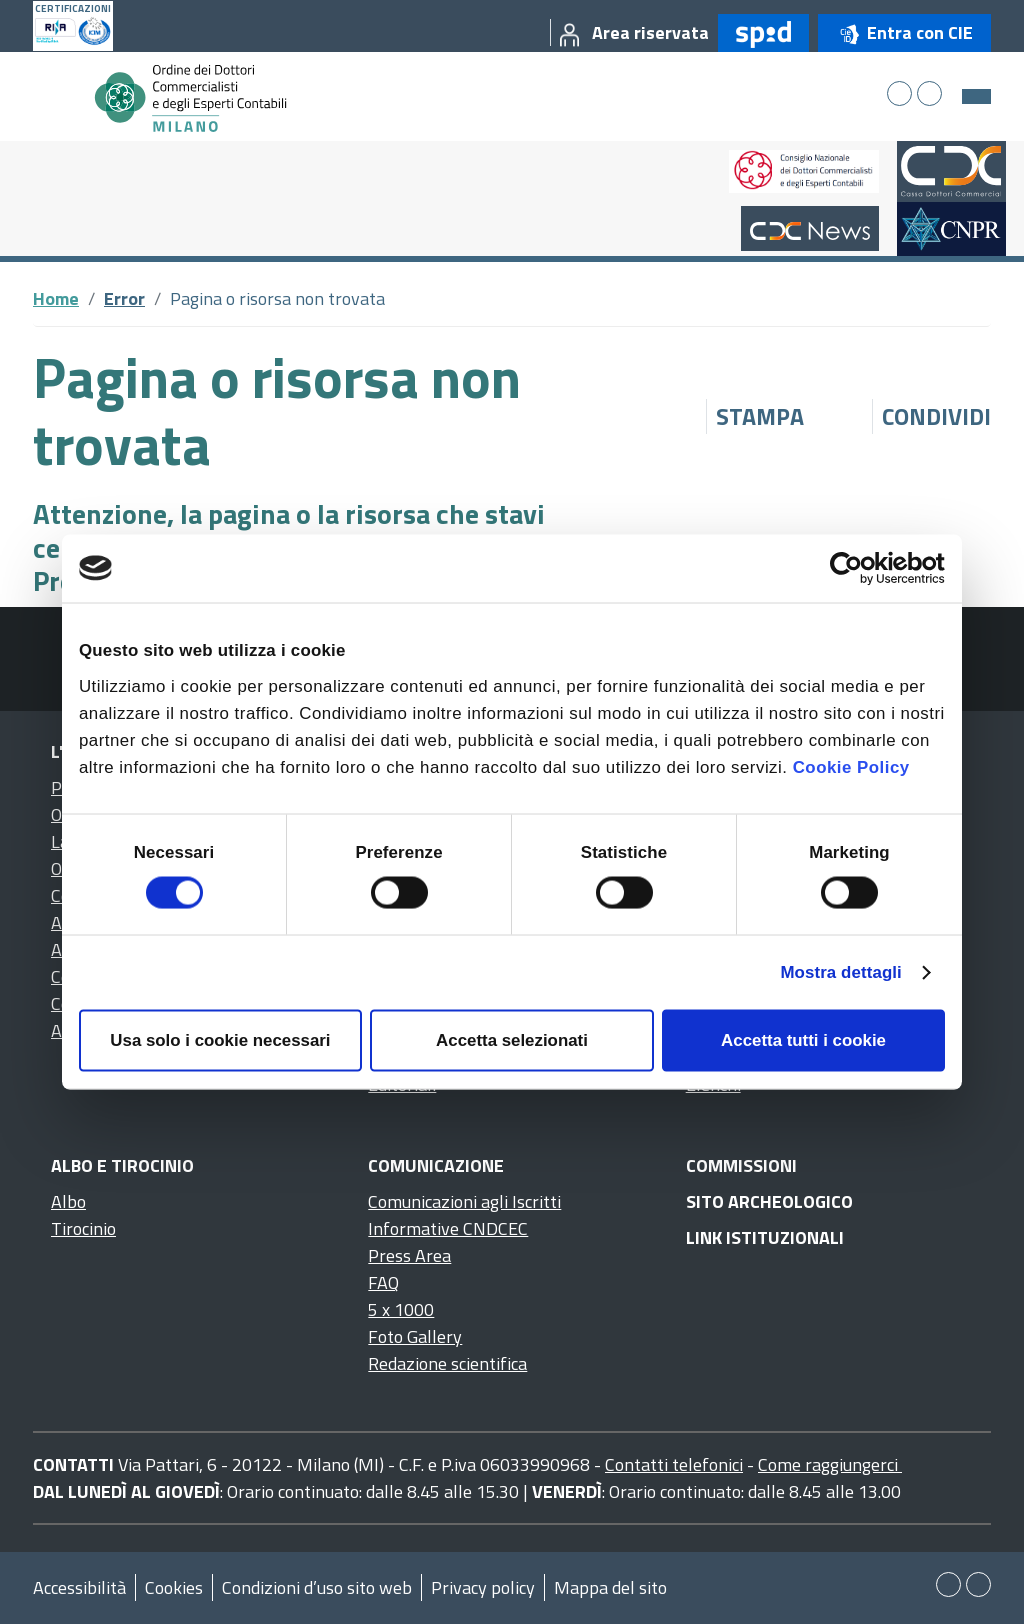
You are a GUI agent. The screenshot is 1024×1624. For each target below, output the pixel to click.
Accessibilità (79, 1587)
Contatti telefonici (674, 1464)
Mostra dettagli (840, 972)
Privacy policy (483, 1587)
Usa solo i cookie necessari (220, 1040)
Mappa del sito (610, 1587)
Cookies (174, 1587)
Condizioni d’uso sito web (317, 1587)
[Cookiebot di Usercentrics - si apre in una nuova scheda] (857, 568)
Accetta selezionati (512, 1040)
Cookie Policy (851, 766)
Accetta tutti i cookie (803, 1040)
